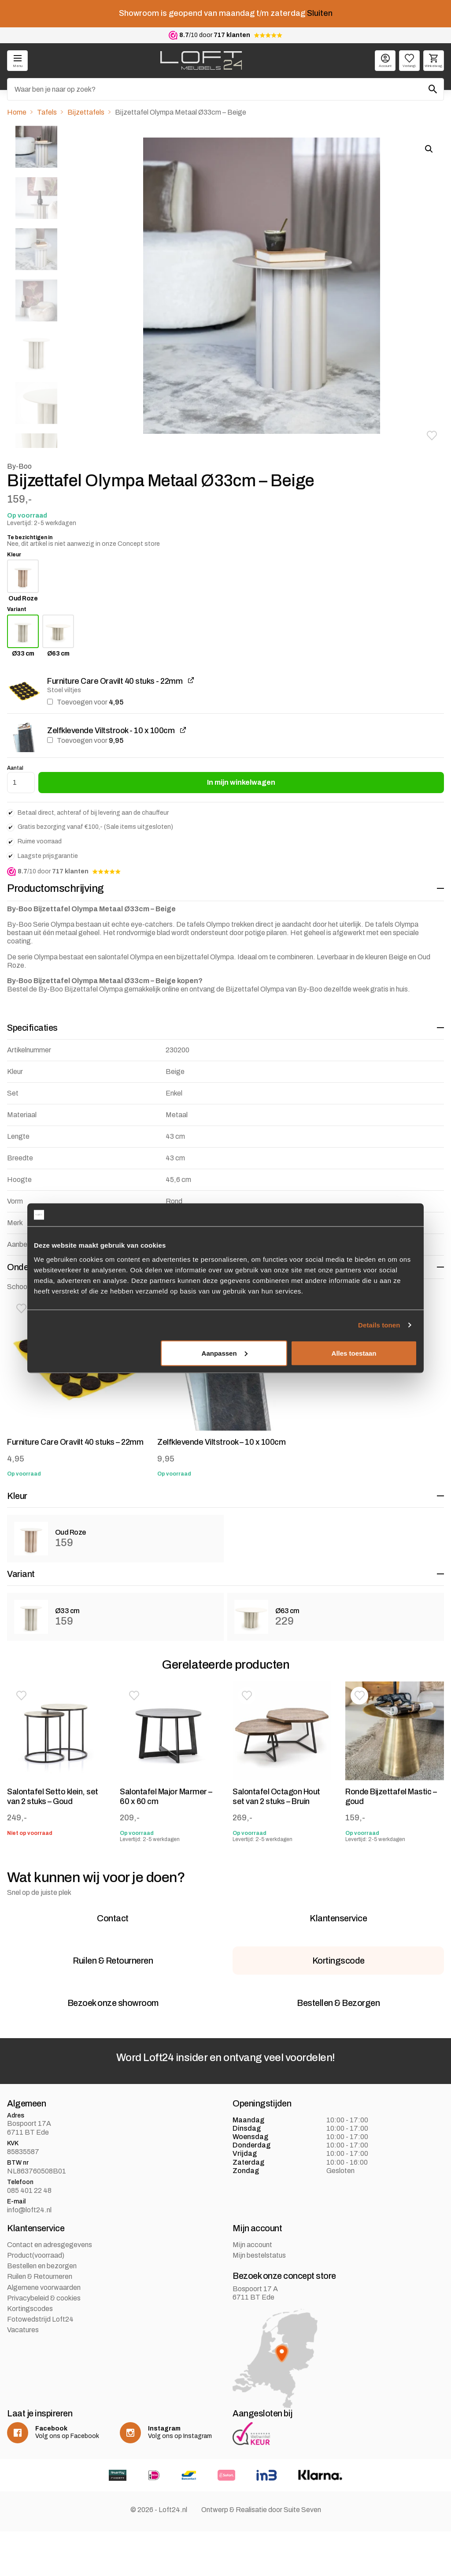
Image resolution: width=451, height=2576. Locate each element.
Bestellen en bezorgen (42, 2321)
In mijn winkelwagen (241, 782)
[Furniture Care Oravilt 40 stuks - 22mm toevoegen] (50, 702)
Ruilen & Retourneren (39, 2332)
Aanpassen (225, 1353)
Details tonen (379, 1325)
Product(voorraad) (35, 2311)
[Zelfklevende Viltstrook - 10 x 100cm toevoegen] (50, 740)
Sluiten (320, 13)
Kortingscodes (30, 2364)
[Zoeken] (225, 89)
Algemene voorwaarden (44, 2343)
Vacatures (23, 2385)
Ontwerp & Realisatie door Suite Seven (261, 2565)
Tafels (47, 112)
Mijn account (252, 2300)
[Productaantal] (21, 782)
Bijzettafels (85, 112)
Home (16, 112)
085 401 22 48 (29, 2246)
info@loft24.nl (29, 2265)
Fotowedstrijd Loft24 (40, 2374)
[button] (431, 435)
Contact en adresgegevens (49, 2300)
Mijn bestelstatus (259, 2311)
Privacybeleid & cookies (44, 2353)
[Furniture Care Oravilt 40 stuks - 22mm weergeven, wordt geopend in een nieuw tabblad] (191, 680)
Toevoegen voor (85, 702)
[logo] (201, 60)
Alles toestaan (354, 1353)
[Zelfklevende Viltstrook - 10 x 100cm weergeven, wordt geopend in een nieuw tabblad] (183, 730)
